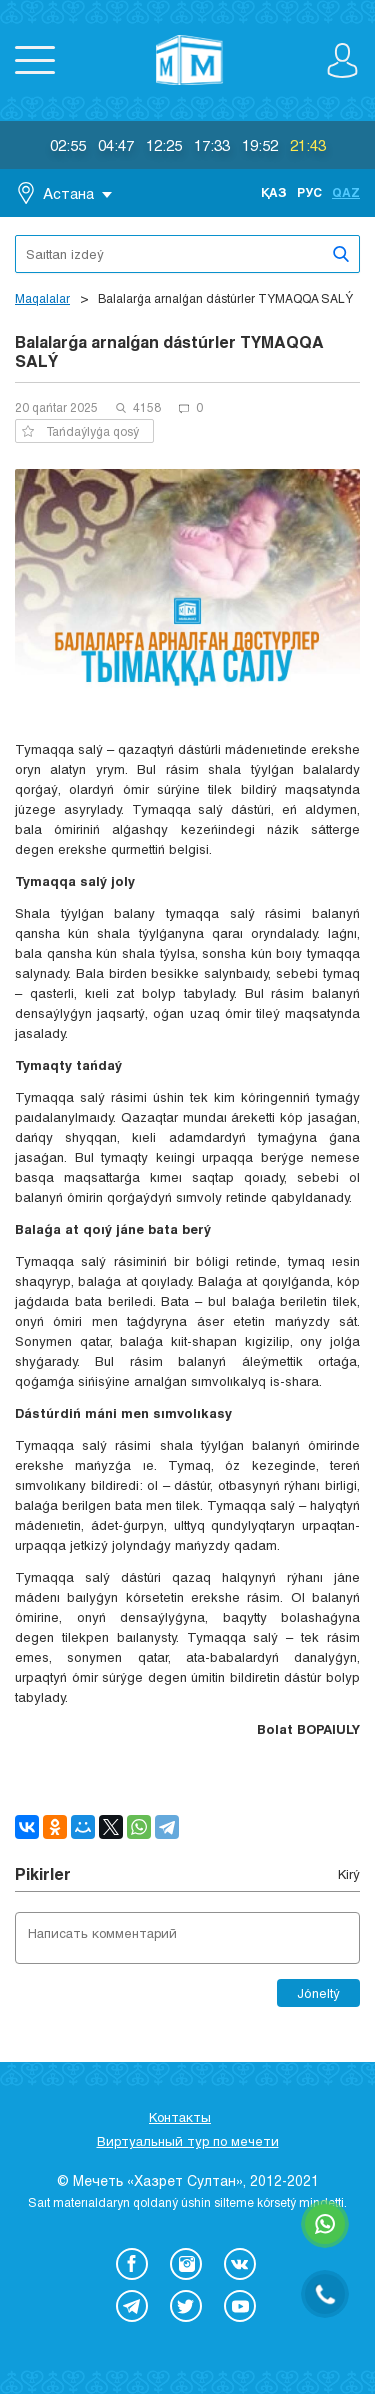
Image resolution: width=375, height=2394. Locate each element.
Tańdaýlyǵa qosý (80, 431)
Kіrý (349, 1874)
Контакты (180, 2117)
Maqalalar (42, 298)
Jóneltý (318, 1993)
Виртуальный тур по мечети (188, 2141)
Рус (309, 192)
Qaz (346, 192)
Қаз (274, 192)
